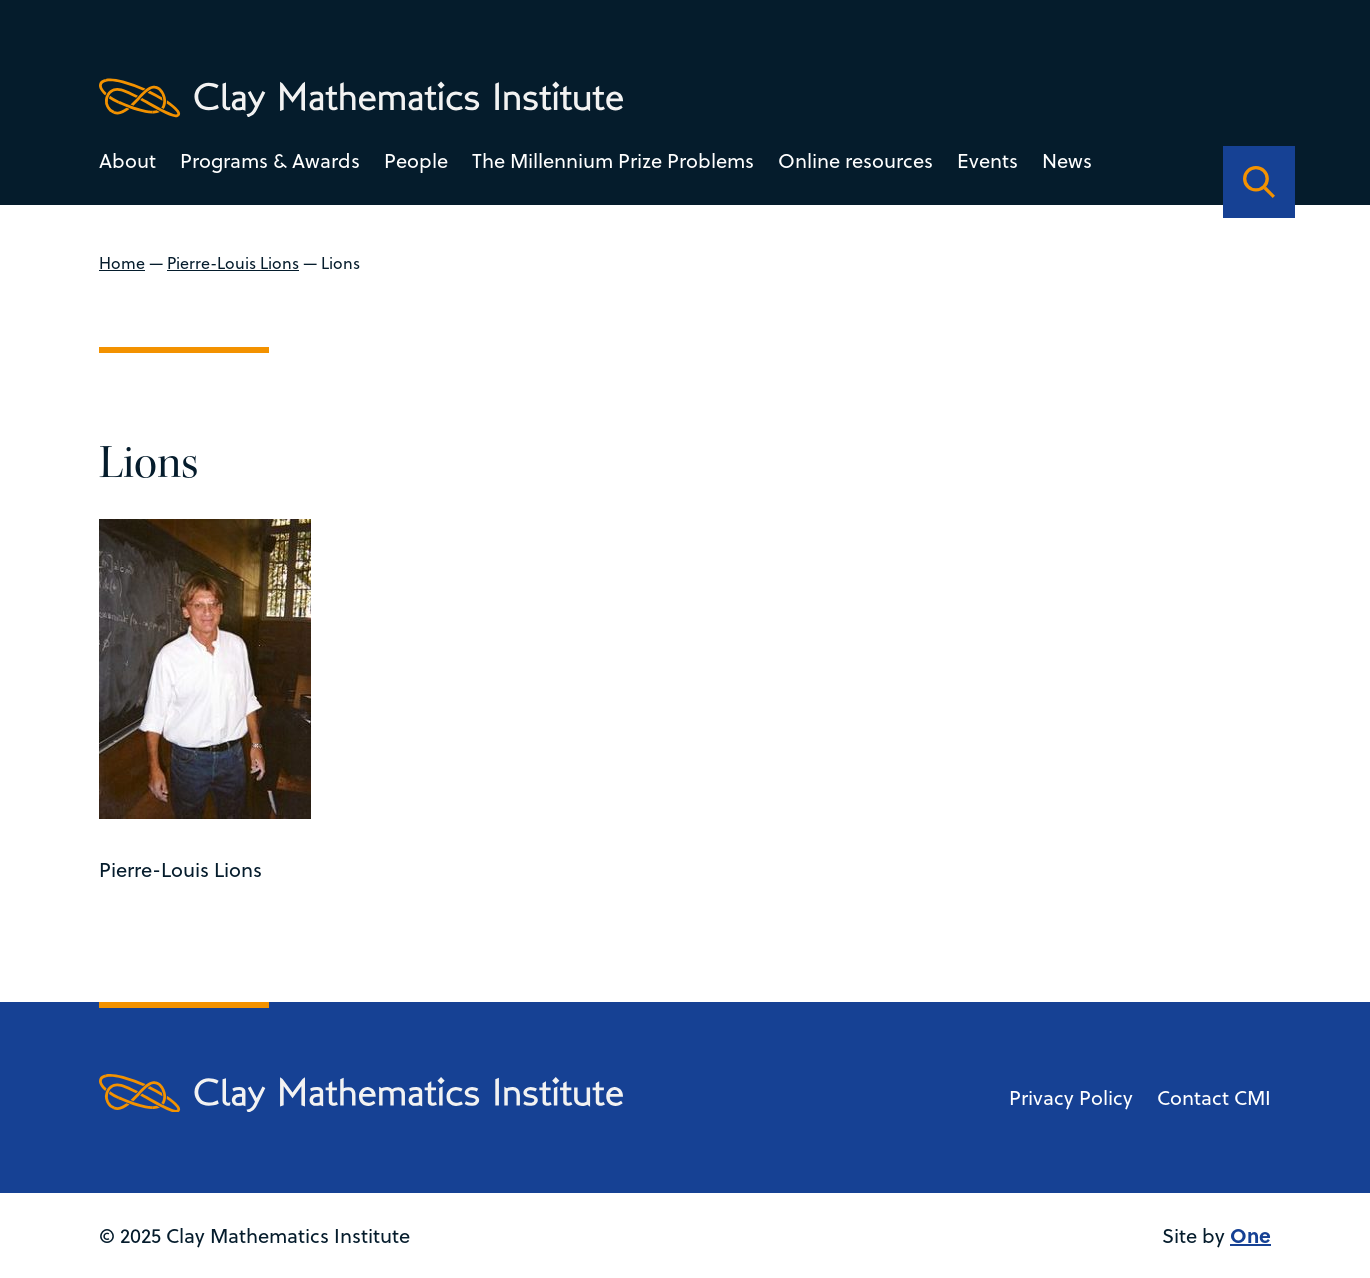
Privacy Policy (1071, 1097)
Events (987, 160)
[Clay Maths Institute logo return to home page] (361, 98)
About (127, 160)
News (1067, 160)
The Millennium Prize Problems (613, 160)
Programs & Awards (270, 160)
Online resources (855, 160)
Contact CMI (1214, 1097)
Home (122, 263)
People (416, 160)
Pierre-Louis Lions (233, 263)
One (1250, 1234)
